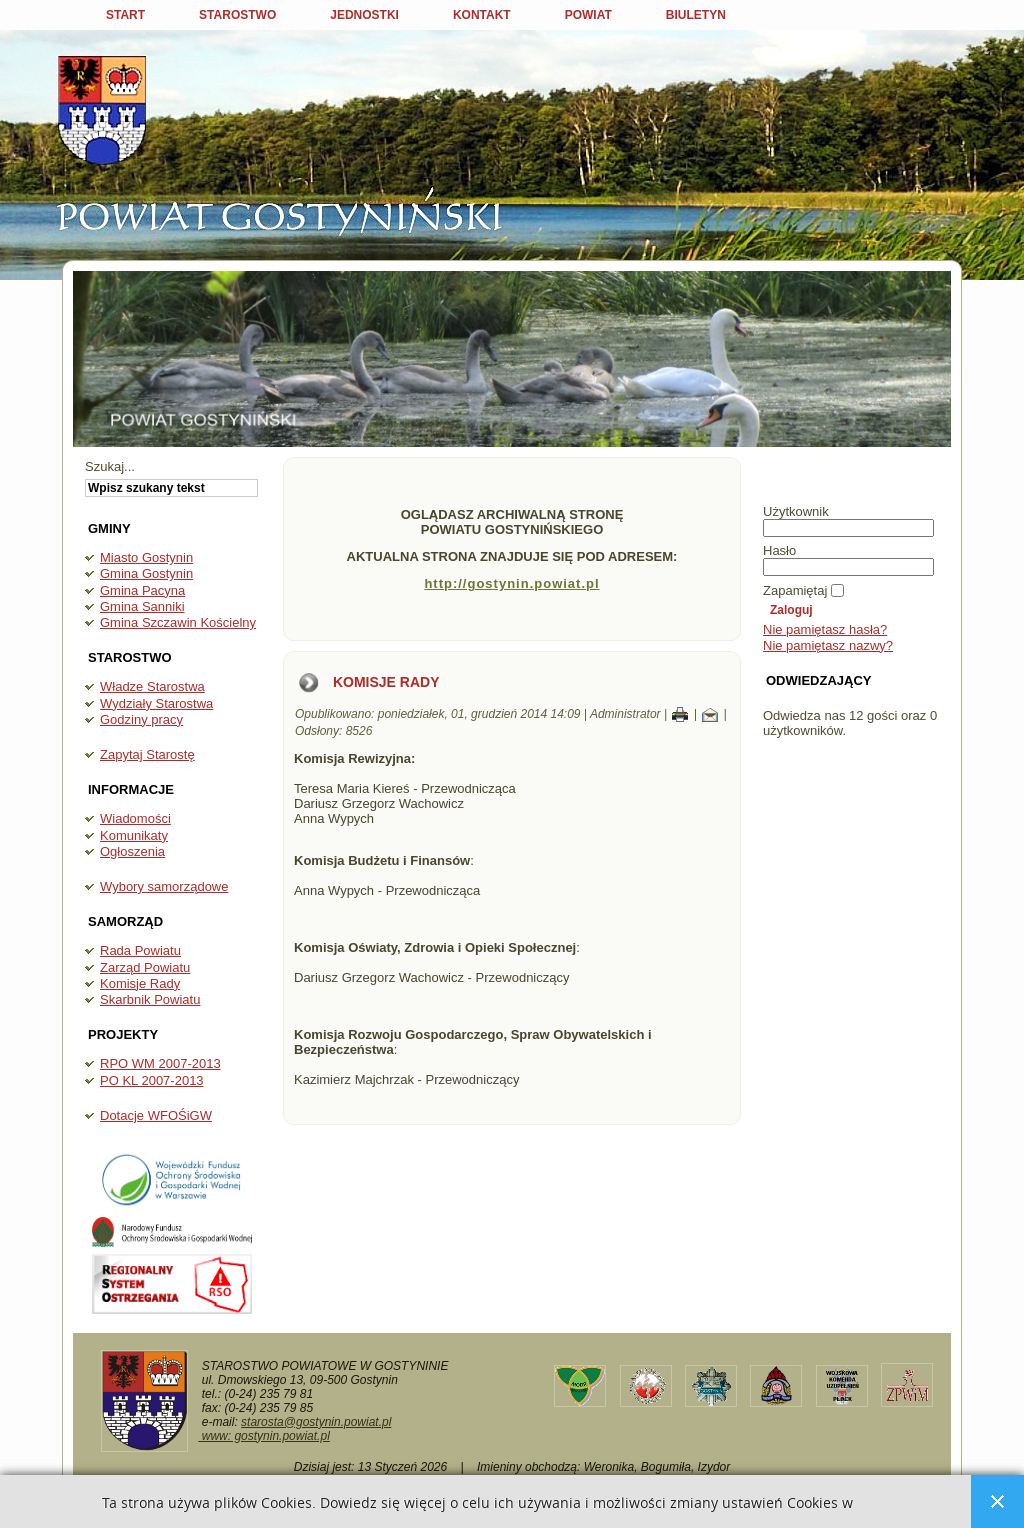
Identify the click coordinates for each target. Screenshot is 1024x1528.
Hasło (779, 550)
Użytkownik (796, 511)
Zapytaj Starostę (147, 754)
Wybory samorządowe (164, 886)
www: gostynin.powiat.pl (263, 1436)
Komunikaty (134, 835)
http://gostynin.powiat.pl (511, 583)
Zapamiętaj (795, 590)
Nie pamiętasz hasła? (825, 629)
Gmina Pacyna (142, 590)
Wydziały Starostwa (156, 703)
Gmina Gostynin (146, 573)
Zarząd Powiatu (145, 967)
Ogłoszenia (132, 851)
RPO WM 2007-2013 (160, 1063)
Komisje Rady (140, 983)
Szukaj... (110, 466)
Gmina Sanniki (142, 606)
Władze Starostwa (152, 686)
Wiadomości (135, 818)
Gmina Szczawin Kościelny (178, 622)
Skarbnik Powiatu (150, 999)
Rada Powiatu (140, 950)
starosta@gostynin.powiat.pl (316, 1422)
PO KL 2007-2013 (152, 1080)
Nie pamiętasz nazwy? (828, 645)
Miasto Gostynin (146, 557)
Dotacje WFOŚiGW (156, 1115)
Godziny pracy (141, 719)
